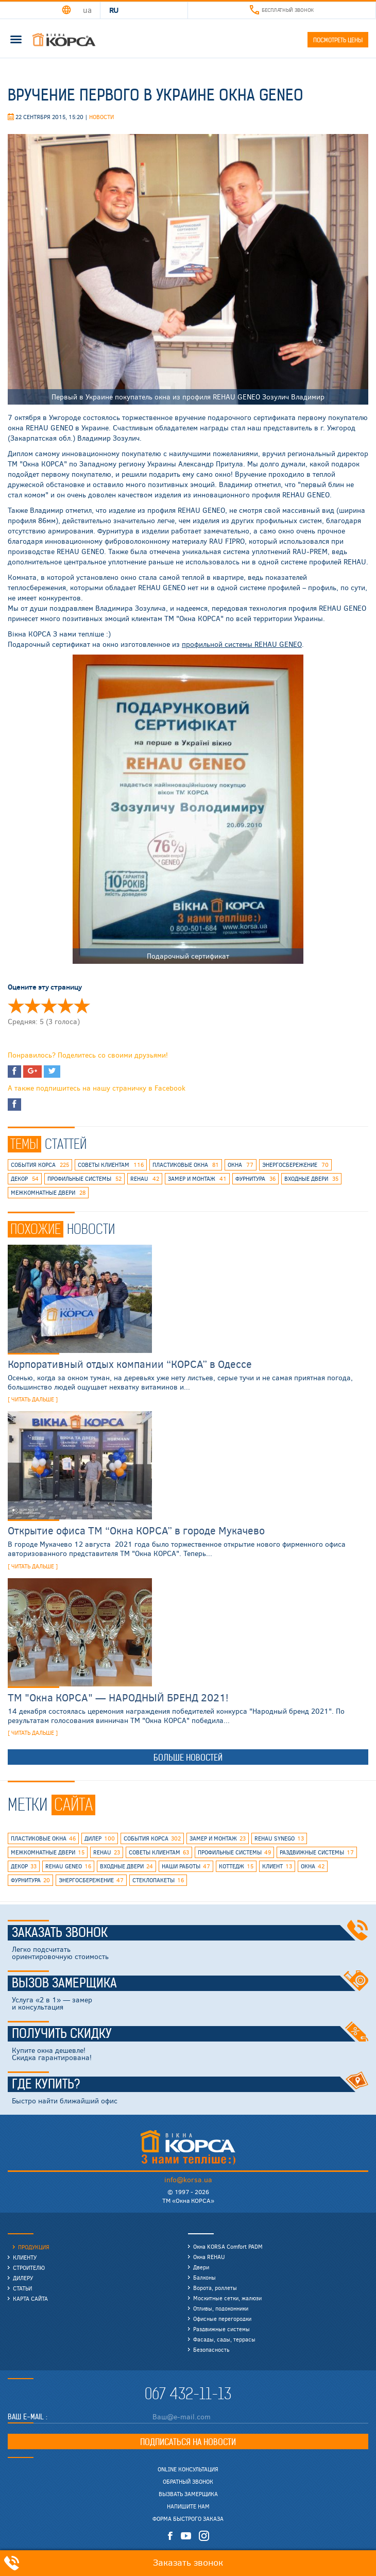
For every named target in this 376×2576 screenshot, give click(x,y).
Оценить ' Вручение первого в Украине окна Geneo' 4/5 (65, 1005)
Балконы (204, 2277)
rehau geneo (68, 1866)
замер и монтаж (197, 1179)
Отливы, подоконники (220, 2308)
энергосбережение (295, 1165)
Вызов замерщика (190, 1983)
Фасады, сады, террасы (224, 2339)
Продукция (33, 2247)
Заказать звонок (190, 1933)
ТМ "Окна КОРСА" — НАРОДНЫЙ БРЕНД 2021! (118, 1697)
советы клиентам (111, 1165)
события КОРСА (40, 1165)
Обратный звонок (188, 2482)
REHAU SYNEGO (279, 1838)
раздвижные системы (317, 1852)
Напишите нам (188, 2506)
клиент (277, 1866)
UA (87, 10)
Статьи (22, 2288)
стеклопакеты (158, 1880)
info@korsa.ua (188, 2179)
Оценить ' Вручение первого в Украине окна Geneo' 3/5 (49, 1005)
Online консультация (188, 2469)
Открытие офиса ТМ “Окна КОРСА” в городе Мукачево (136, 1530)
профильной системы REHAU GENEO (242, 644)
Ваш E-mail (27, 2416)
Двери (201, 2267)
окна (240, 1165)
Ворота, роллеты (215, 2287)
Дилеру (23, 2278)
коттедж (236, 1866)
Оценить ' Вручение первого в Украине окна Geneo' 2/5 (32, 1005)
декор (25, 1179)
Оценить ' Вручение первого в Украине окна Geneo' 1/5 (16, 1005)
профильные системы (84, 1179)
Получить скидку (190, 2034)
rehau (144, 1179)
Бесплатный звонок (282, 9)
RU (114, 10)
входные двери (311, 1179)
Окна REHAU (209, 2257)
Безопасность (211, 2349)
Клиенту (25, 2257)
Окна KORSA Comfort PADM (228, 2246)
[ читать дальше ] (33, 1399)
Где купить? (190, 2084)
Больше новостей (188, 1757)
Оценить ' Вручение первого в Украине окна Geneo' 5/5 (82, 1005)
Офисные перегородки (222, 2318)
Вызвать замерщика (188, 2494)
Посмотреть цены (338, 40)
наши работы (186, 1866)
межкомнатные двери (48, 1192)
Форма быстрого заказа (188, 2519)
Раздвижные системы (221, 2329)
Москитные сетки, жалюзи (227, 2298)
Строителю (29, 2267)
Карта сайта (30, 2298)
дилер (99, 1838)
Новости (101, 117)
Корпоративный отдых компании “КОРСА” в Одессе (130, 1363)
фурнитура (255, 1179)
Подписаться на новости (188, 2442)
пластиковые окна (185, 1165)
